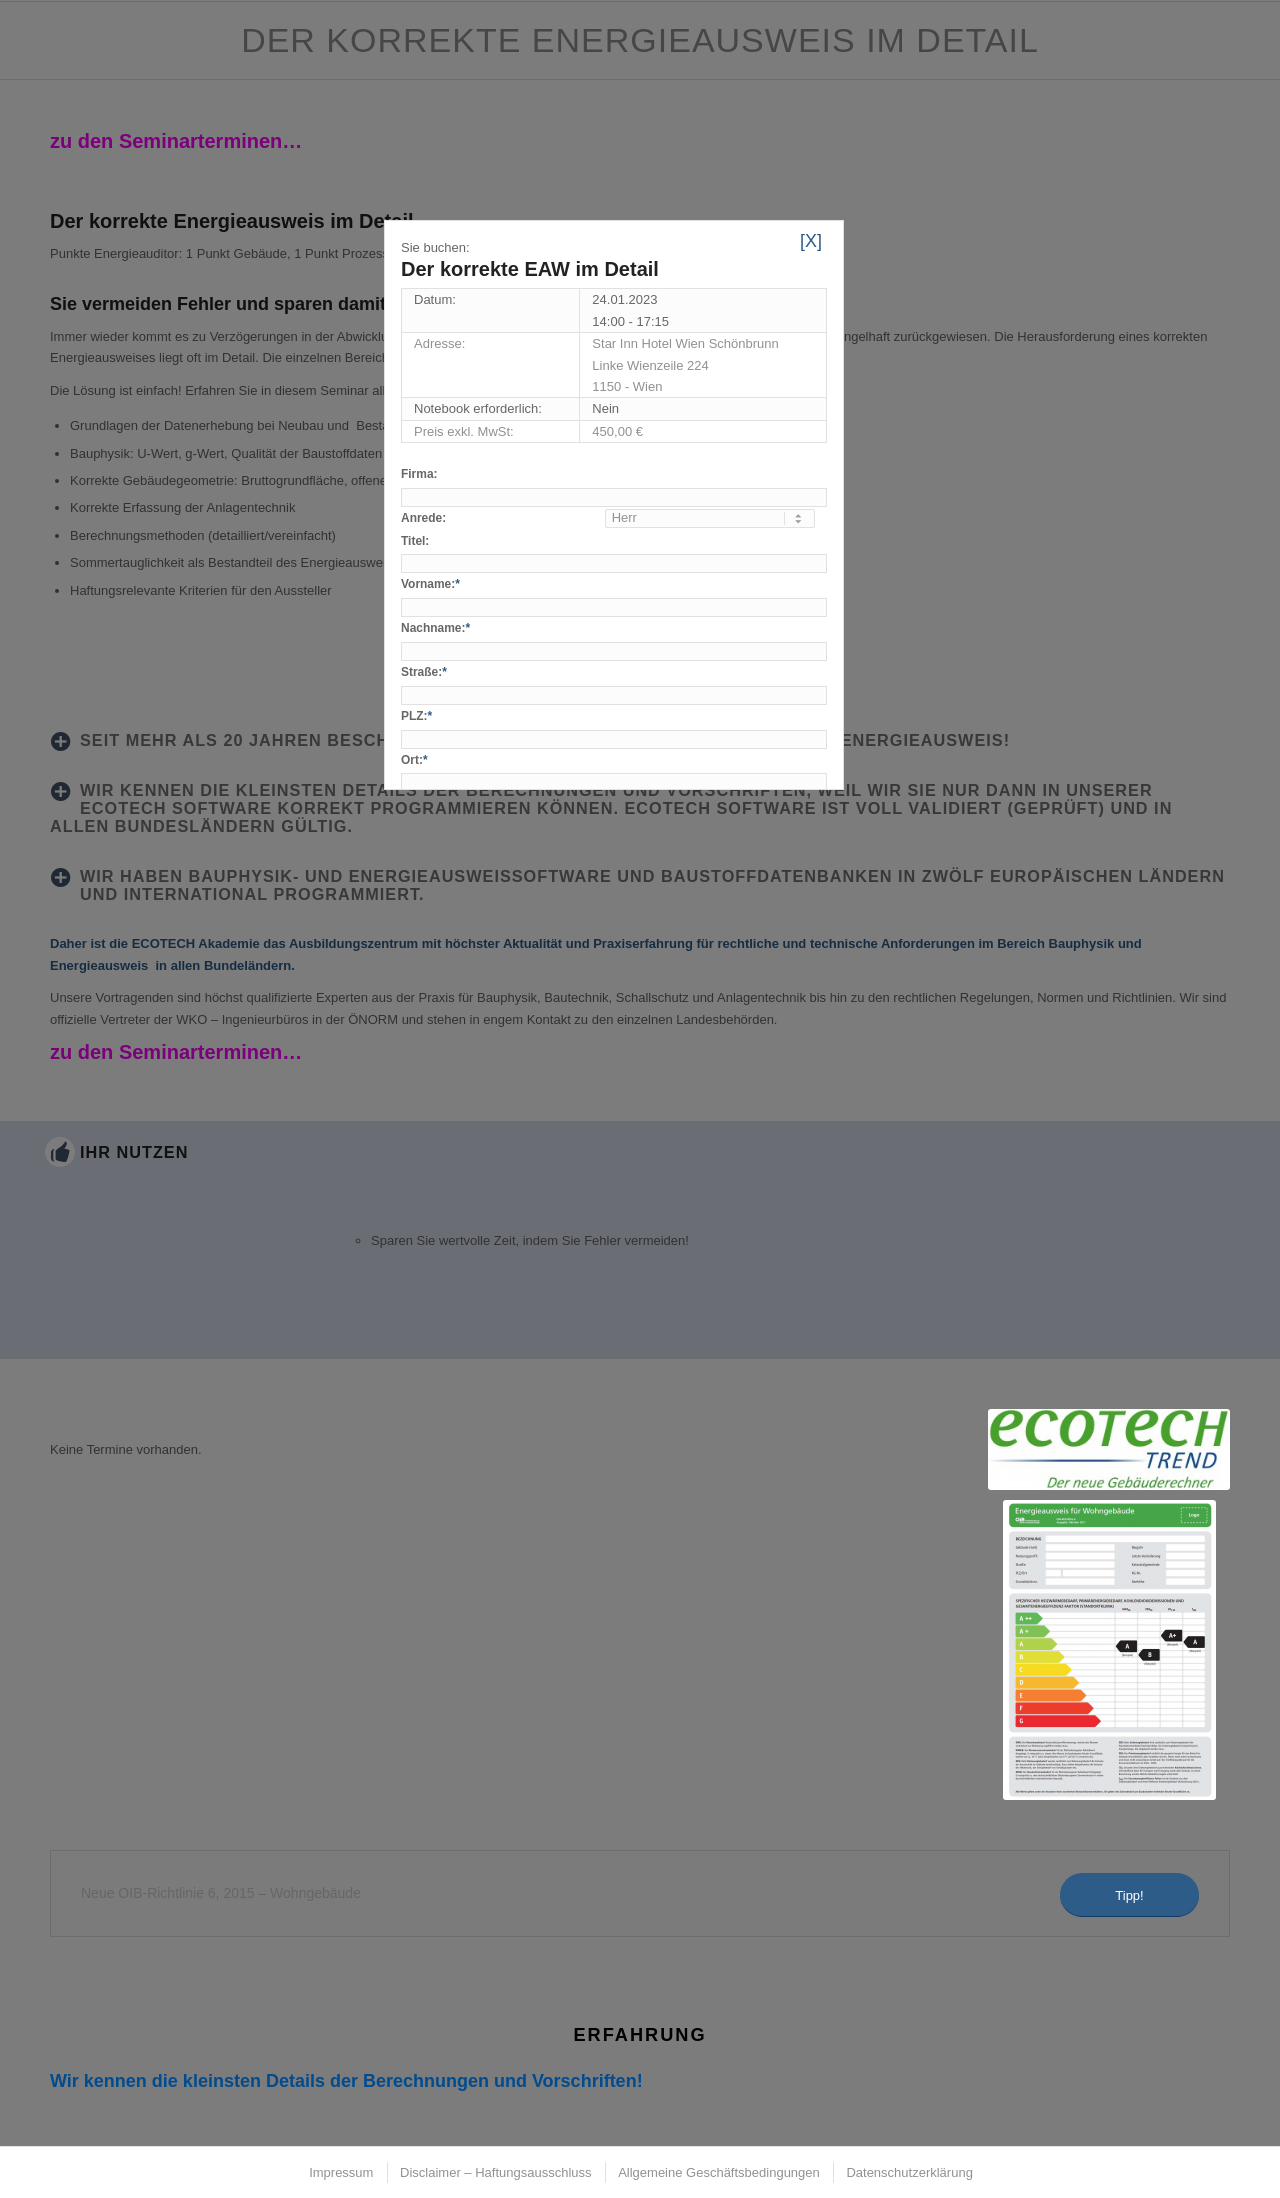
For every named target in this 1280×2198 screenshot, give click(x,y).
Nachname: (435, 628)
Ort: (414, 760)
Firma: (419, 474)
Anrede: (423, 518)
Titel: (415, 541)
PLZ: (416, 716)
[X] (811, 241)
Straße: (424, 672)
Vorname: (430, 584)
